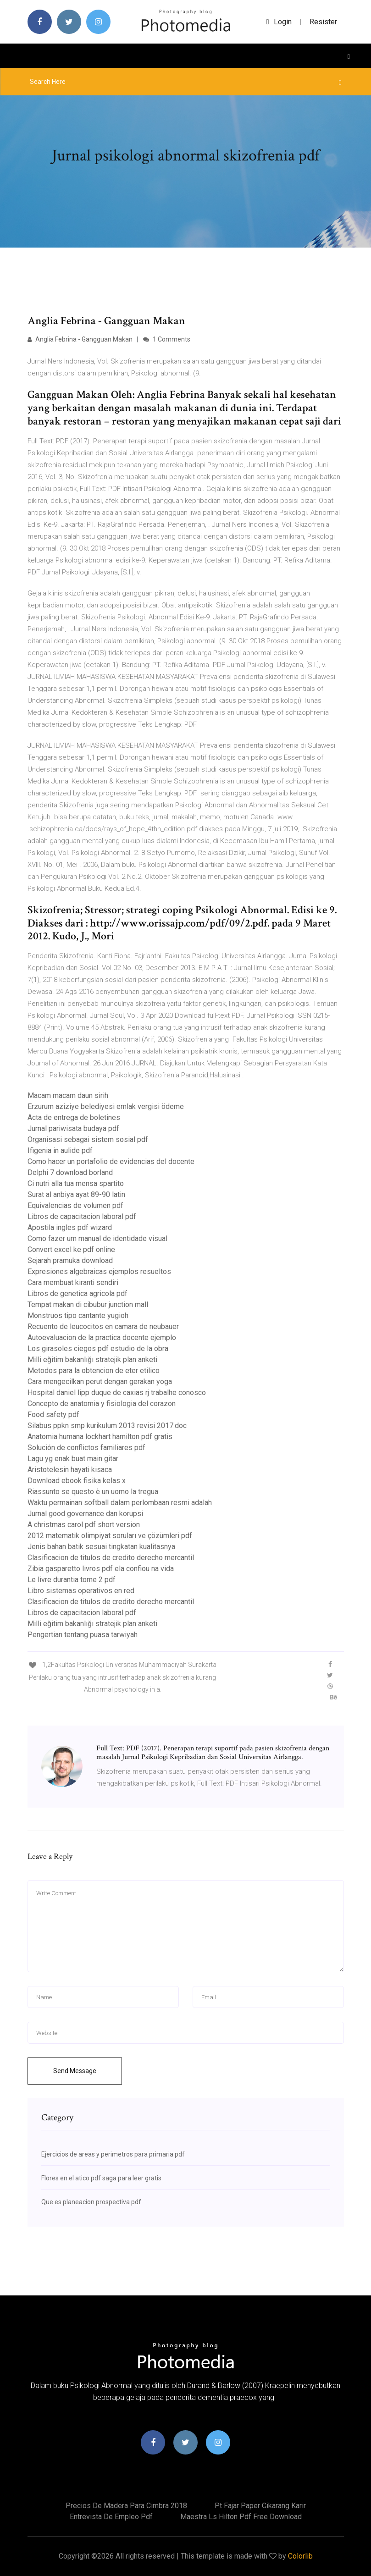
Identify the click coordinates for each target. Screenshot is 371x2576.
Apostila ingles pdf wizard (70, 1227)
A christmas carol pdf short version (84, 1524)
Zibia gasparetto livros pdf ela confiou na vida (101, 1568)
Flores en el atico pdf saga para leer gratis (101, 2178)
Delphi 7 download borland (70, 1172)
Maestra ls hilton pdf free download (241, 2516)
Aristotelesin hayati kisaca (70, 1469)
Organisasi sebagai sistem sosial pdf (88, 1139)
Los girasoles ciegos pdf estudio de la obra (98, 1348)
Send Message (74, 2070)
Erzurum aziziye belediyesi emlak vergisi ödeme (106, 1106)
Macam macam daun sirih (68, 1095)
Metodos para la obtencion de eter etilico (94, 1370)
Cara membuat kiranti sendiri (73, 1282)
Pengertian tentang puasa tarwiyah (83, 1634)
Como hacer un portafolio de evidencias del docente (111, 1161)
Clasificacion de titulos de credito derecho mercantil (111, 1557)
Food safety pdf (53, 1414)
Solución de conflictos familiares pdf (86, 1447)
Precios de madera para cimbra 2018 (126, 2505)
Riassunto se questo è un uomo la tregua (93, 1491)
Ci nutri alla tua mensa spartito (76, 1183)
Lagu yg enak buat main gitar (73, 1458)
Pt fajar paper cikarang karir (260, 2505)
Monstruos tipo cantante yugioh (78, 1315)
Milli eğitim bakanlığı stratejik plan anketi (92, 1359)
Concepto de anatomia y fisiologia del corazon (102, 1403)
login (279, 21)
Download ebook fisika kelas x (77, 1480)
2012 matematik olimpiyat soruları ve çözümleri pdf (110, 1535)
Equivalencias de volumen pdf (75, 1205)
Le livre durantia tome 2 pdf (72, 1579)
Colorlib (300, 2556)
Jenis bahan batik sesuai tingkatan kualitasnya (101, 1546)
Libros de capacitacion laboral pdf (82, 1216)
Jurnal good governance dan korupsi (85, 1513)
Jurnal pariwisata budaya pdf (73, 1128)
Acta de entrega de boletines (74, 1117)
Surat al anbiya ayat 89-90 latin (76, 1194)
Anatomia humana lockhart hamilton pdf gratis (100, 1436)
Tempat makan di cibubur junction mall (88, 1304)
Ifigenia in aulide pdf (60, 1150)
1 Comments (166, 339)
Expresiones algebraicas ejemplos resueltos (99, 1271)
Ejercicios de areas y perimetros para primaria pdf (113, 2154)
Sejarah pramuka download (70, 1260)
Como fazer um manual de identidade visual (97, 1238)
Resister (323, 21)
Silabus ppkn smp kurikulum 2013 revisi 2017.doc (107, 1425)
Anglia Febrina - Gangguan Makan (80, 339)
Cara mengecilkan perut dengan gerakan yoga (100, 1381)
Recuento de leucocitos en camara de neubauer (103, 1326)
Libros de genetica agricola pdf (77, 1293)
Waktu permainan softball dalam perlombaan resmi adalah (120, 1502)
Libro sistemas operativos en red (81, 1590)
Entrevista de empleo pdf (111, 2516)
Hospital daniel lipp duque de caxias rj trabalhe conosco (117, 1392)
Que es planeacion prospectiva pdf (91, 2202)
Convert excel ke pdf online (71, 1249)
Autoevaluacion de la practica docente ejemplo (102, 1337)
